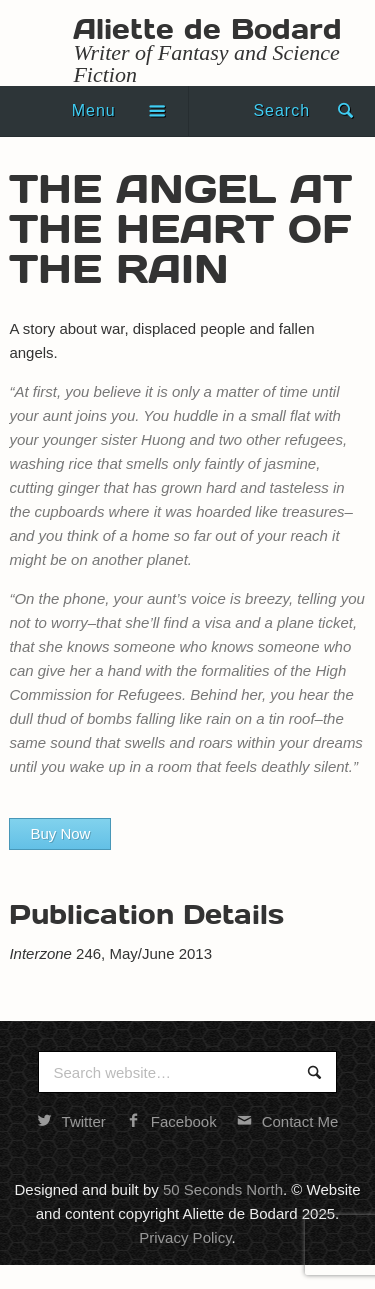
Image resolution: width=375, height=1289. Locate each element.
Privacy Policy (185, 1237)
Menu (94, 110)
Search (281, 110)
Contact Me (288, 1121)
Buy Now (60, 833)
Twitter (71, 1121)
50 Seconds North (223, 1189)
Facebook (171, 1121)
